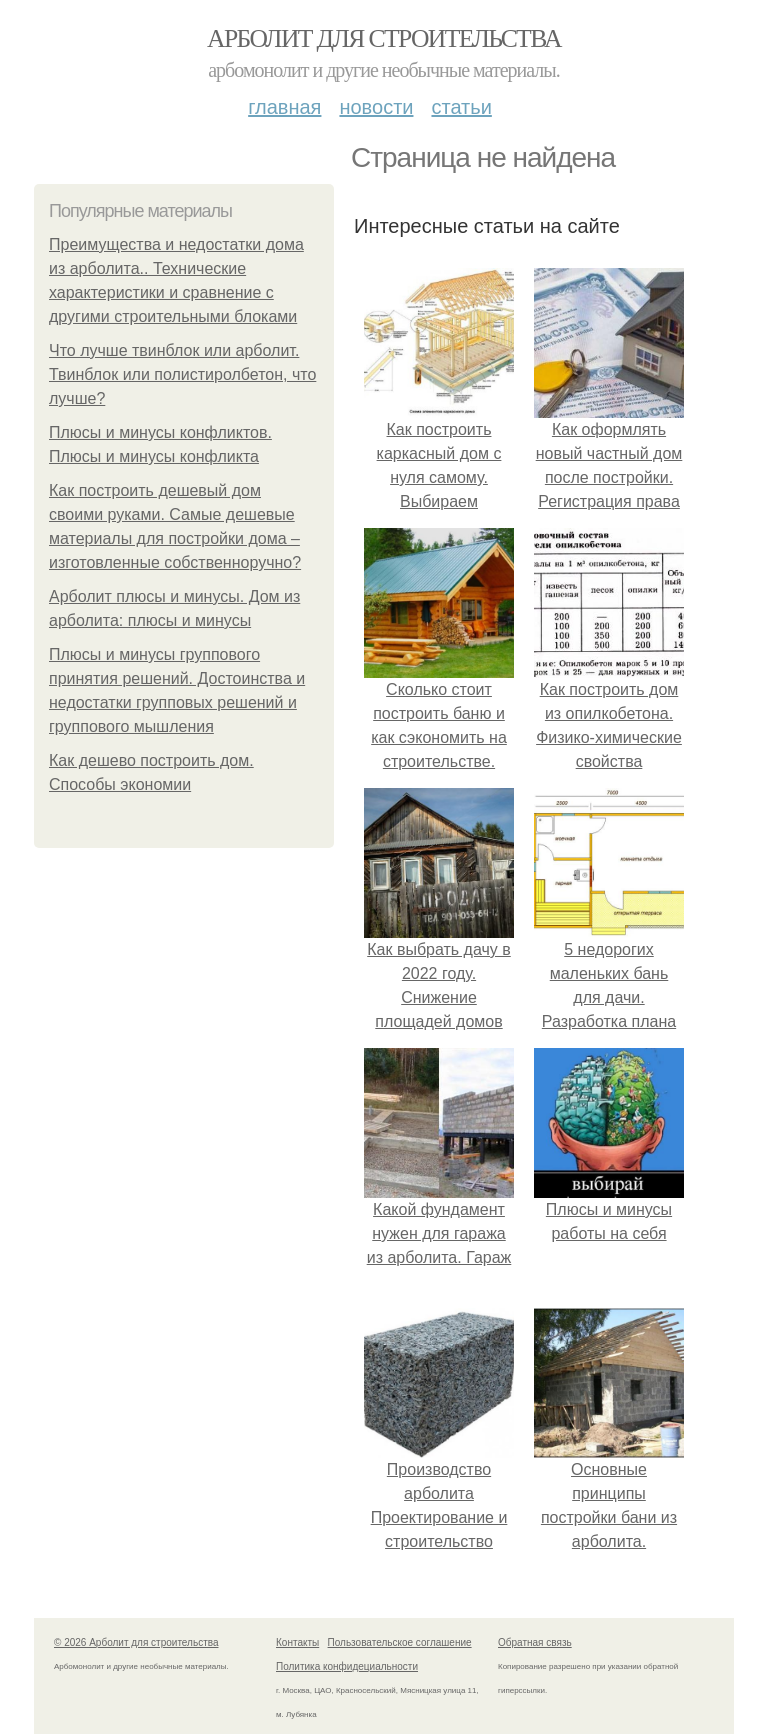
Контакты (297, 1642)
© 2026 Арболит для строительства (136, 1642)
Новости (376, 107)
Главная (284, 107)
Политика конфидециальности (347, 1666)
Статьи (461, 107)
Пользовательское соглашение (400, 1642)
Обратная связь (535, 1642)
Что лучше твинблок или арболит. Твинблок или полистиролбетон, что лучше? (182, 374)
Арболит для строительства (384, 38)
